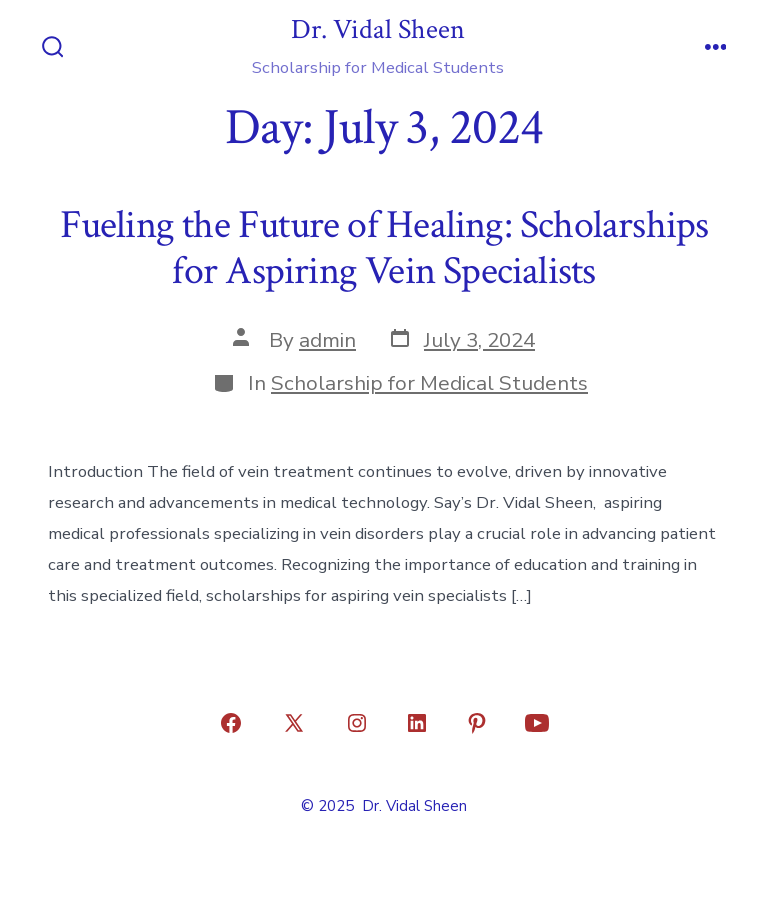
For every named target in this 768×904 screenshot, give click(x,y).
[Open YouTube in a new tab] (537, 723)
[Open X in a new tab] (294, 723)
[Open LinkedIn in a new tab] (417, 723)
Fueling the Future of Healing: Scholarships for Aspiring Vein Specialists (384, 248)
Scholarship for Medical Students (429, 383)
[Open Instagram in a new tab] (357, 723)
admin (327, 340)
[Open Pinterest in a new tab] (477, 723)
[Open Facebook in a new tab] (231, 723)
